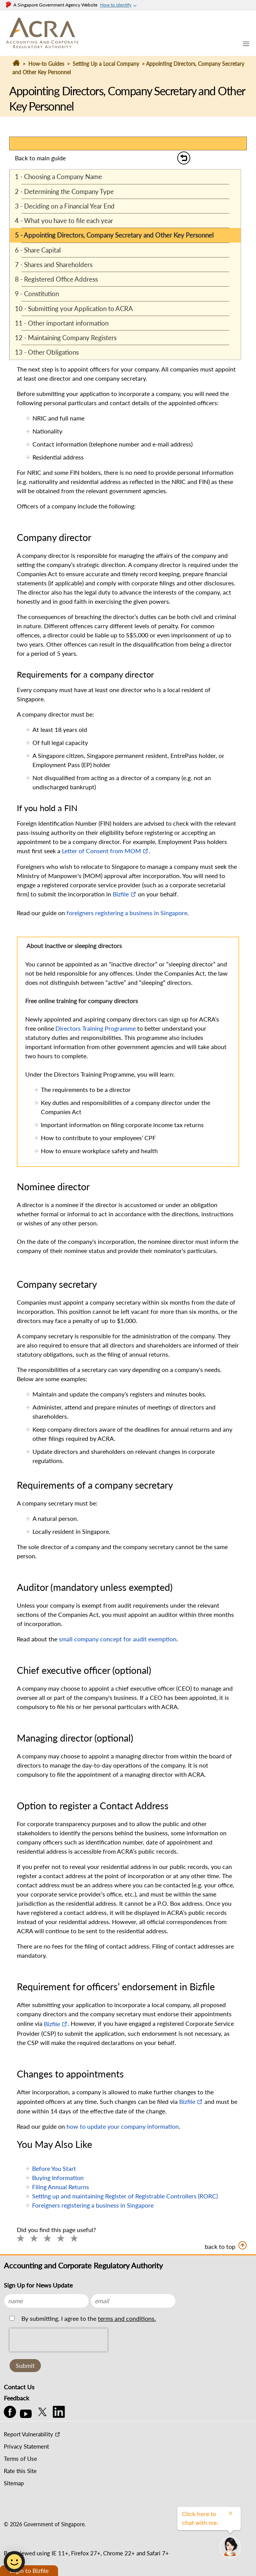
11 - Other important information (62, 323)
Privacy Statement (26, 2446)
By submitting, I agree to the (88, 2318)
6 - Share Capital (38, 250)
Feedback (16, 2398)
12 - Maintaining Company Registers (66, 338)
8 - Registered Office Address (56, 279)
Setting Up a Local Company (106, 63)
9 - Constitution (37, 294)
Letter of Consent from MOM (101, 850)
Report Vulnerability (28, 2434)
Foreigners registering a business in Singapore (93, 2205)
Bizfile (121, 894)
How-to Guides (46, 63)
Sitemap (14, 2483)
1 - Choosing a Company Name (58, 177)
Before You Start (54, 2168)
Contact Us (19, 2386)
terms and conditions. (127, 2318)
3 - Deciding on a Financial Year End (65, 206)
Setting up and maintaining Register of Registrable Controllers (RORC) (125, 2196)
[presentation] (58, 2357)
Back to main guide (40, 157)
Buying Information (58, 2177)
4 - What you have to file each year (64, 221)
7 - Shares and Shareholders (53, 265)
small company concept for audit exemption (118, 1638)
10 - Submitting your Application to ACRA (74, 309)
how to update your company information (122, 2126)
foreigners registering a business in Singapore (126, 912)
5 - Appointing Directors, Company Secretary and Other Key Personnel (114, 235)
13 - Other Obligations (47, 352)
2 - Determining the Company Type (64, 191)
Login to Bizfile (29, 2570)
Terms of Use (20, 2458)
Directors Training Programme (95, 1028)
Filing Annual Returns (60, 2186)
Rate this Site (20, 2470)
